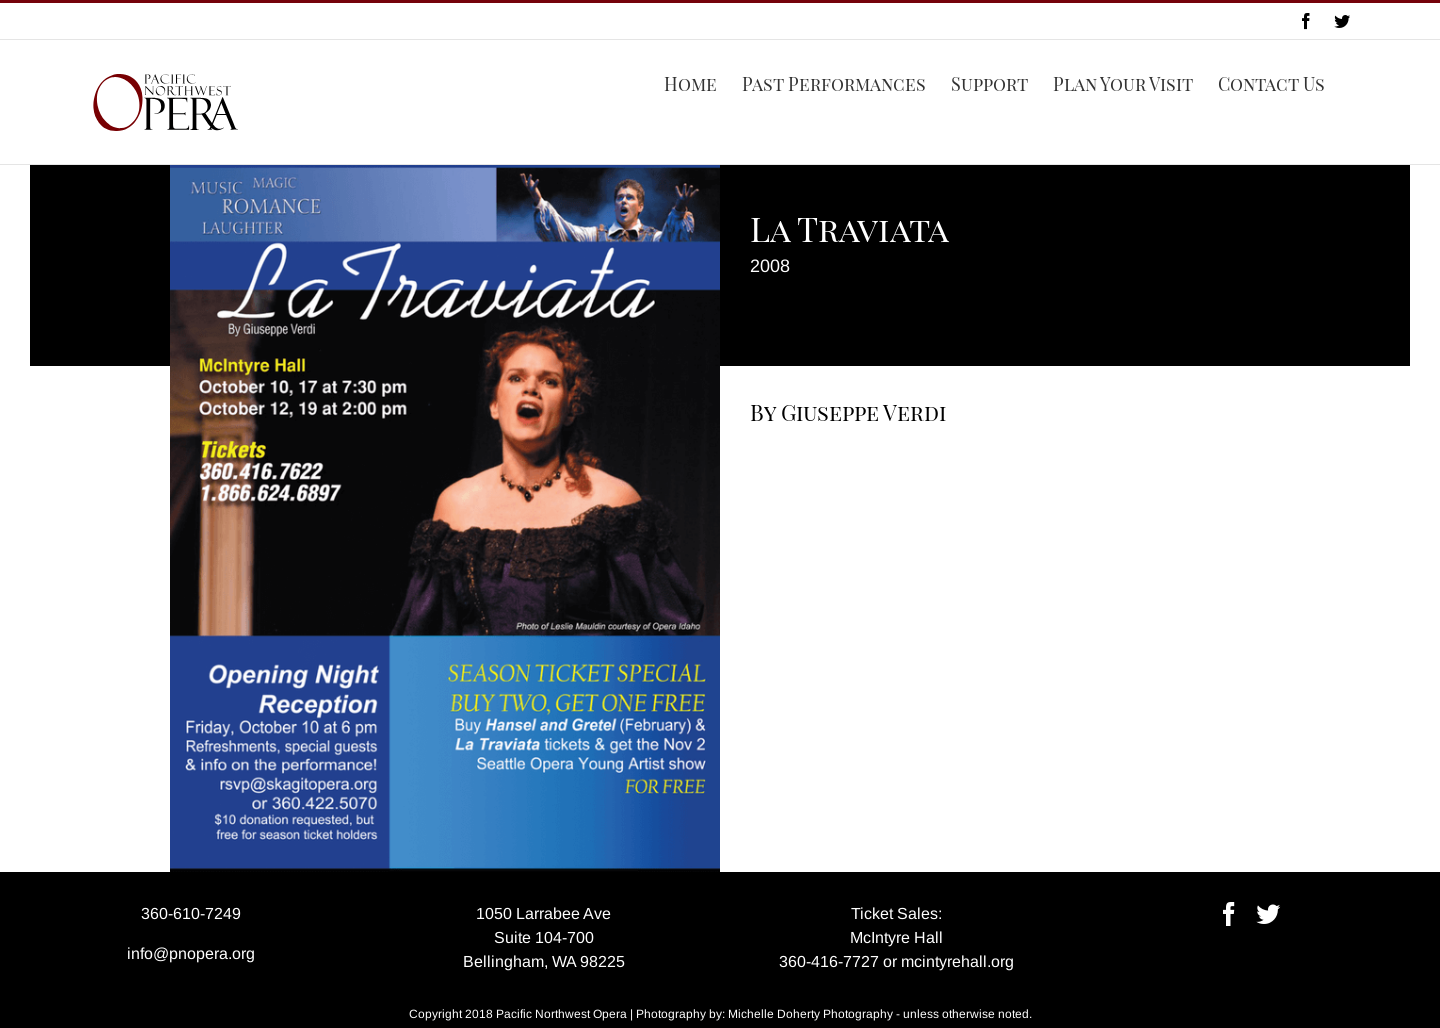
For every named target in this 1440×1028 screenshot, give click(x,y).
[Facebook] (1229, 914)
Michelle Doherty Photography (810, 1014)
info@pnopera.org (191, 953)
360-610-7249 (191, 913)
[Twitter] (1268, 914)
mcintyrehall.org (957, 961)
